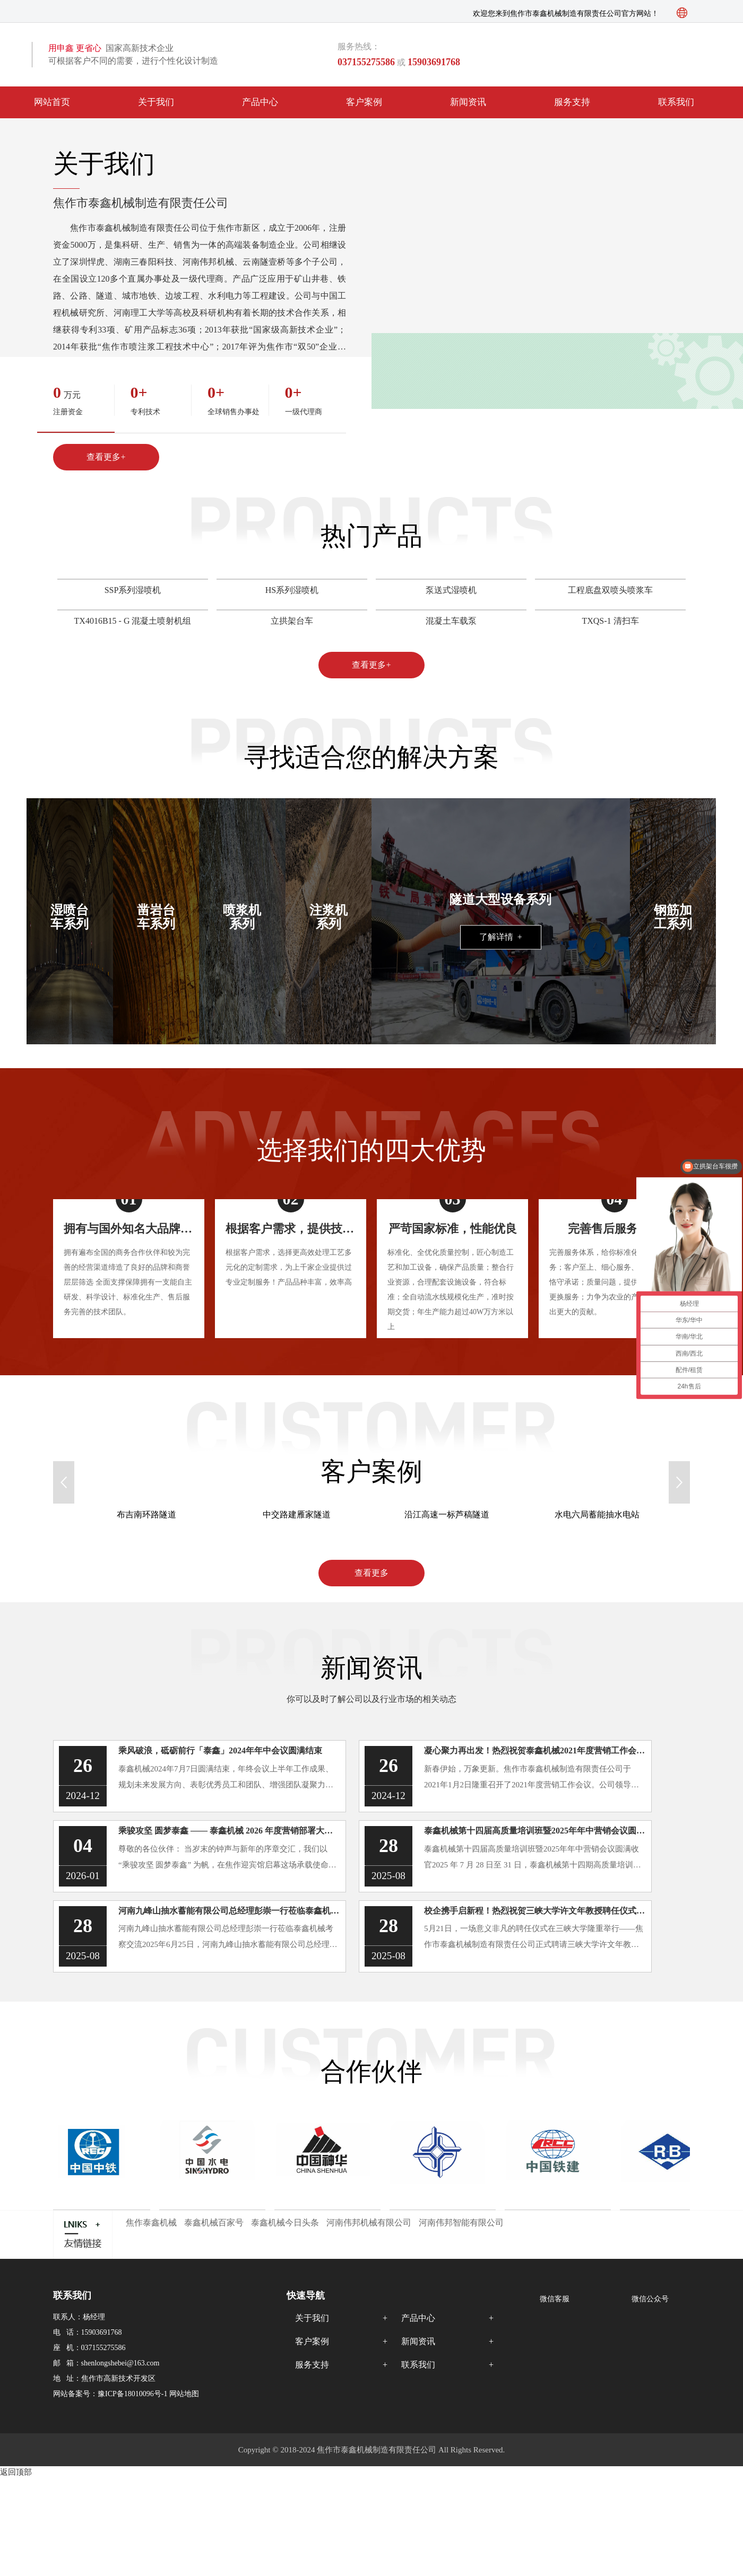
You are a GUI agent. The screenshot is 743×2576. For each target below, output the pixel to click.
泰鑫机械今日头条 (285, 2222)
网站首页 (52, 102)
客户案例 (364, 102)
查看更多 (371, 1572)
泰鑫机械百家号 (214, 2222)
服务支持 (572, 102)
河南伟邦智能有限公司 (461, 2222)
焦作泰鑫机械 (151, 2222)
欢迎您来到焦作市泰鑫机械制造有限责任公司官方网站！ (566, 14)
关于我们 (156, 102)
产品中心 (260, 102)
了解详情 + (500, 936)
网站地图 (184, 2394)
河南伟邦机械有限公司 (368, 2222)
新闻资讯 (468, 102)
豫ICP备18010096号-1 (132, 2394)
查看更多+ (106, 456)
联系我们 (676, 102)
